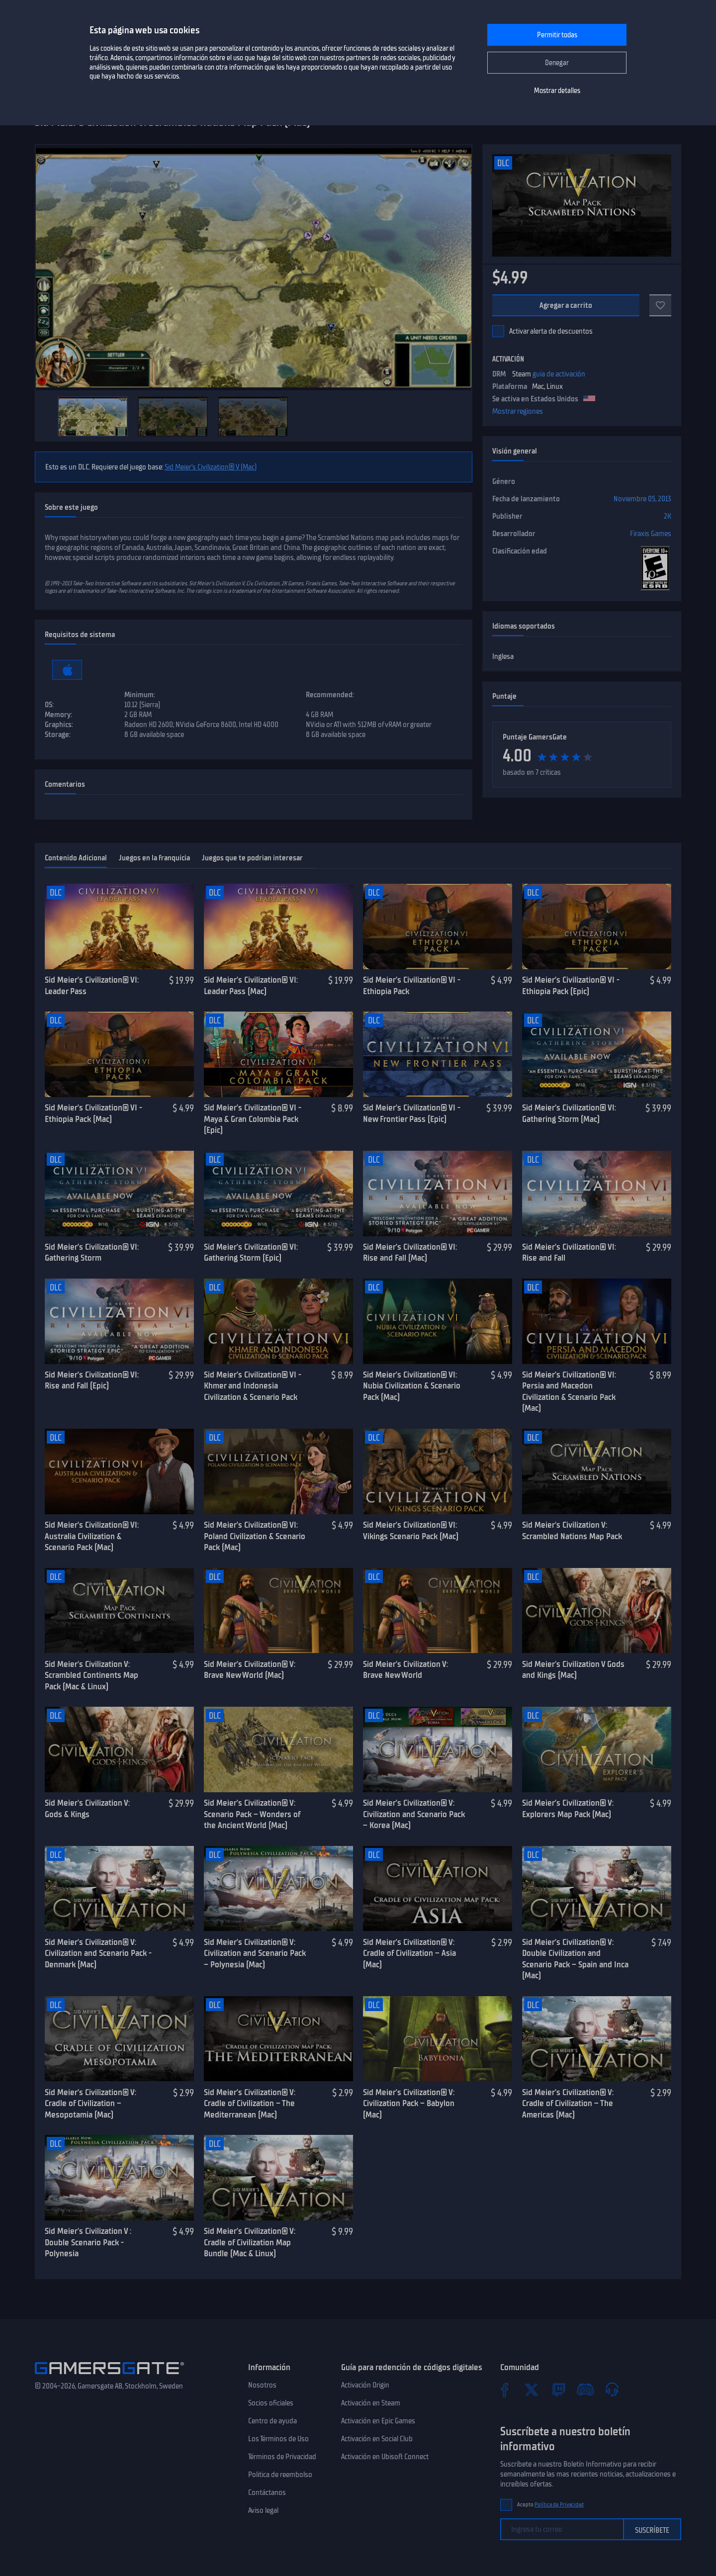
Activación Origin (365, 2385)
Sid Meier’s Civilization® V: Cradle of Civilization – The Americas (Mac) (568, 2103)
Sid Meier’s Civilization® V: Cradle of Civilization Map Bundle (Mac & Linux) (249, 2242)
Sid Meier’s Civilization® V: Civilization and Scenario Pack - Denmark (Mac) (98, 1953)
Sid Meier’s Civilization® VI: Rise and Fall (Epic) (92, 1380)
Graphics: (59, 725)
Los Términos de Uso (278, 2439)
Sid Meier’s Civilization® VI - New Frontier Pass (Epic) (411, 1113)
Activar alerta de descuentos (551, 331)
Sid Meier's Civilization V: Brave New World (405, 1669)
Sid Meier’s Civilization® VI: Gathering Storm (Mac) (569, 1113)
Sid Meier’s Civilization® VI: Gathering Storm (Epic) (251, 1252)
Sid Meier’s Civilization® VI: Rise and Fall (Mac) (410, 1252)
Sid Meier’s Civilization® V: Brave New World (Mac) (249, 1669)
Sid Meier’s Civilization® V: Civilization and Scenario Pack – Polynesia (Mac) (255, 1953)
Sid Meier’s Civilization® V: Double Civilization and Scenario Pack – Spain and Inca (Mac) (575, 1958)
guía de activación (559, 374)
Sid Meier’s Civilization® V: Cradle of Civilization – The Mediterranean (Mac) (249, 2103)
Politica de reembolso (280, 2475)
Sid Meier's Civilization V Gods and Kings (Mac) (573, 1669)
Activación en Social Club (377, 2439)
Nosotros (262, 2385)
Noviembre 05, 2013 (642, 499)
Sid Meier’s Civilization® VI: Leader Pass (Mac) (251, 985)
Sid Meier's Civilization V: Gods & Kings (87, 1808)
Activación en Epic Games (378, 2421)
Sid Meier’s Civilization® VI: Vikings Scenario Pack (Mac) (410, 1530)
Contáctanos (267, 2492)
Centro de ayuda (272, 2421)
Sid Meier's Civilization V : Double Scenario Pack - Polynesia (88, 2242)
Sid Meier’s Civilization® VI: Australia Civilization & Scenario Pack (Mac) (92, 1536)
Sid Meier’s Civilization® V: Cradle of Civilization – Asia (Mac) (409, 1953)
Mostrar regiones (517, 411)
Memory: (58, 715)
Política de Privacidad (559, 2504)
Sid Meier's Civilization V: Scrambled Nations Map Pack (572, 1530)
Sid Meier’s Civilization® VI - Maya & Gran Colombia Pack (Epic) (252, 1118)
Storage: (58, 734)
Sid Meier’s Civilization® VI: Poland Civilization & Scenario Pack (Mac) (254, 1536)
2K (667, 516)
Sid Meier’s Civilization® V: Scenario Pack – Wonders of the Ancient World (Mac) (252, 1814)
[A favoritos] (660, 305)
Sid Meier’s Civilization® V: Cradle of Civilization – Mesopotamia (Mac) (90, 2103)
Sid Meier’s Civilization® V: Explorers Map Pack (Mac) (568, 1808)
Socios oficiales (270, 2403)
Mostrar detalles (557, 90)
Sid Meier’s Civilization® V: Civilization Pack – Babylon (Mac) (408, 2103)
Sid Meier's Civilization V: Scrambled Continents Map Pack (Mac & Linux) (91, 1675)
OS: (49, 705)
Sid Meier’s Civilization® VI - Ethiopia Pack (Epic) (571, 985)
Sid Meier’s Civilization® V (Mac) (211, 467)
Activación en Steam (370, 2403)
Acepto (550, 2504)
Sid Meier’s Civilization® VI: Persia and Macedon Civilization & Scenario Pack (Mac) (569, 1391)
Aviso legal (263, 2510)
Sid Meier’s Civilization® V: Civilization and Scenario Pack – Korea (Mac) (414, 1814)
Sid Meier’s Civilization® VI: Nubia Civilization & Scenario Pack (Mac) (411, 1385)
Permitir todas (557, 35)
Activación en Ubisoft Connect (385, 2457)
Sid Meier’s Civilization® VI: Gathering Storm (92, 1252)
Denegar (557, 63)
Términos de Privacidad (282, 2457)
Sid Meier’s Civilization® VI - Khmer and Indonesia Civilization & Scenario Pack (252, 1385)
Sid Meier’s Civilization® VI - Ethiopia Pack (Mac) (93, 1113)
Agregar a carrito (566, 305)
